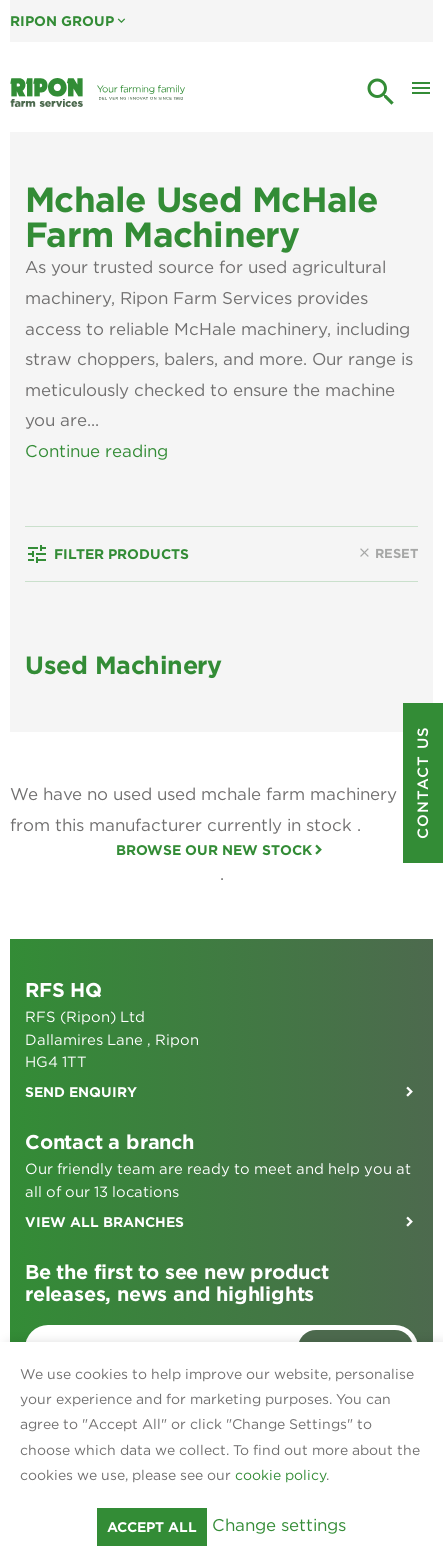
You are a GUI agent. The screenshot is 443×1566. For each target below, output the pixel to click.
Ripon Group (69, 21)
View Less (66, 512)
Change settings (279, 1525)
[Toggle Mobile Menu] (421, 93)
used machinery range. (269, 481)
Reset (387, 615)
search (381, 92)
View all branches (104, 1283)
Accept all (152, 1527)
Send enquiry (81, 1153)
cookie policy (280, 1475)
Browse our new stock (214, 911)
